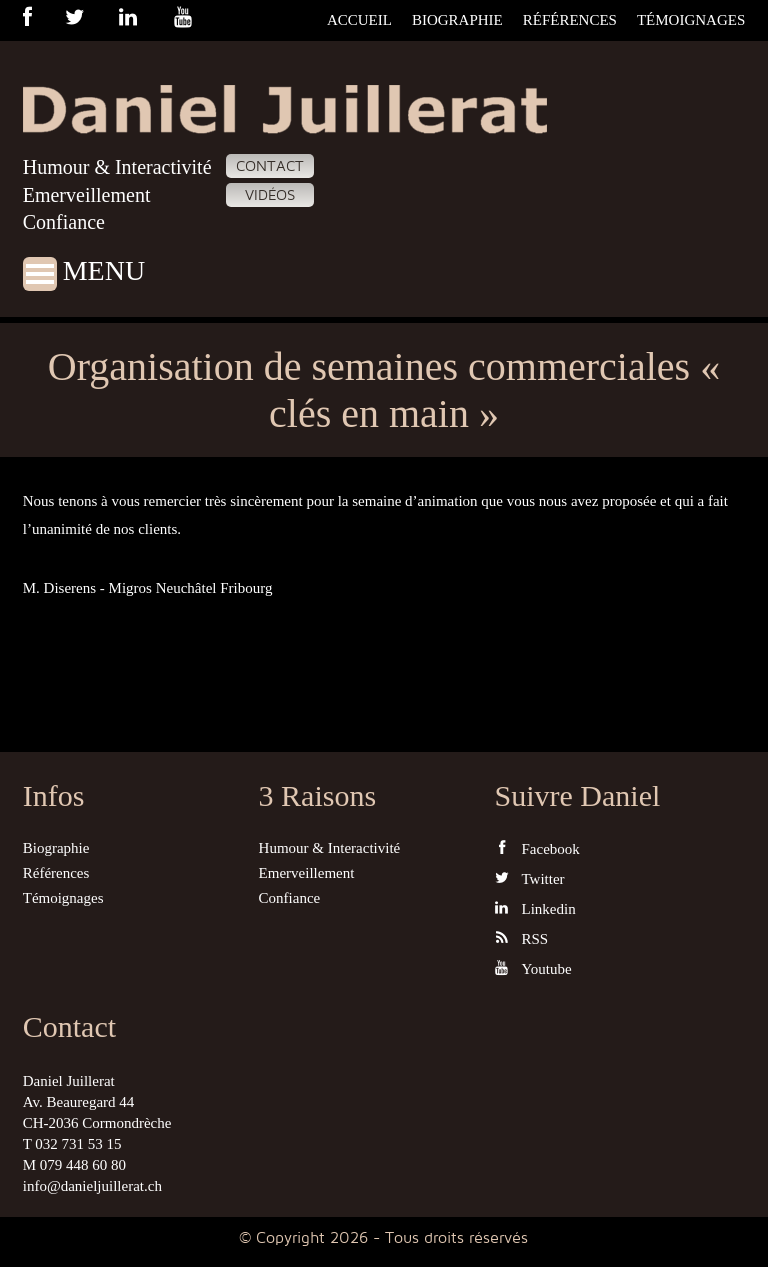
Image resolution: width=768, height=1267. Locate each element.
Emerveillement (87, 195)
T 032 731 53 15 (72, 1144)
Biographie (457, 20)
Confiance (64, 222)
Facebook (537, 848)
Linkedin (535, 908)
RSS (522, 938)
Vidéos (270, 195)
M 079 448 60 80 (74, 1165)
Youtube (533, 968)
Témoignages (691, 20)
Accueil (359, 20)
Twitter (530, 878)
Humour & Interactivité (117, 167)
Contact (270, 166)
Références (570, 20)
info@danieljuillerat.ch (92, 1186)
